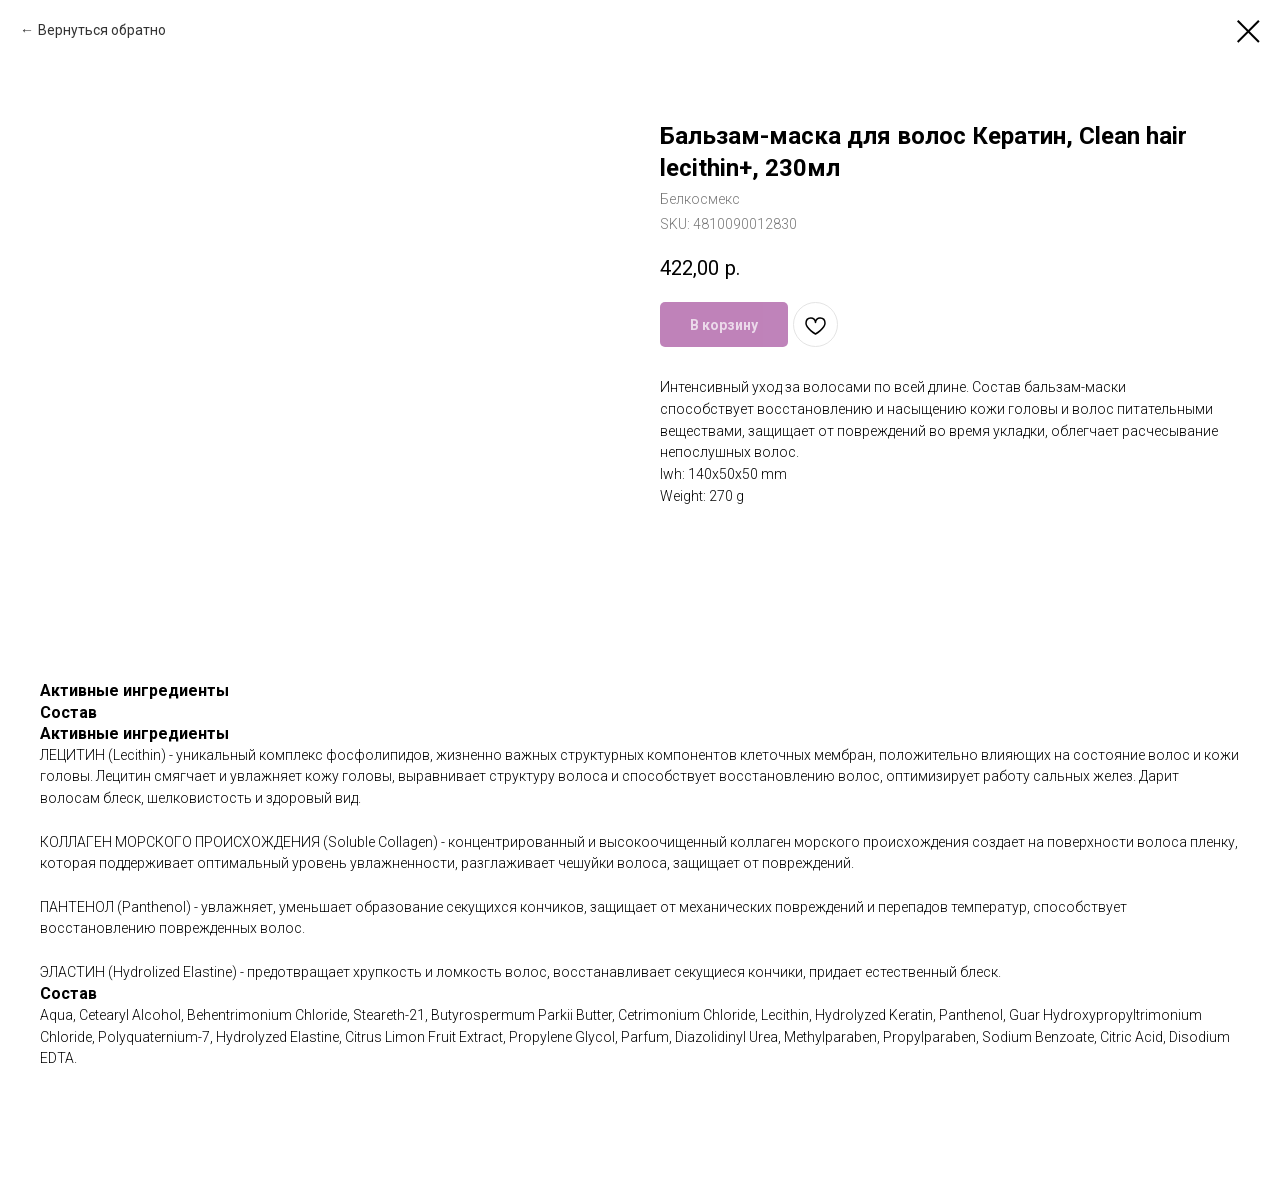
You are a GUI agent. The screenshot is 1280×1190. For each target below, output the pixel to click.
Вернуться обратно (102, 30)
